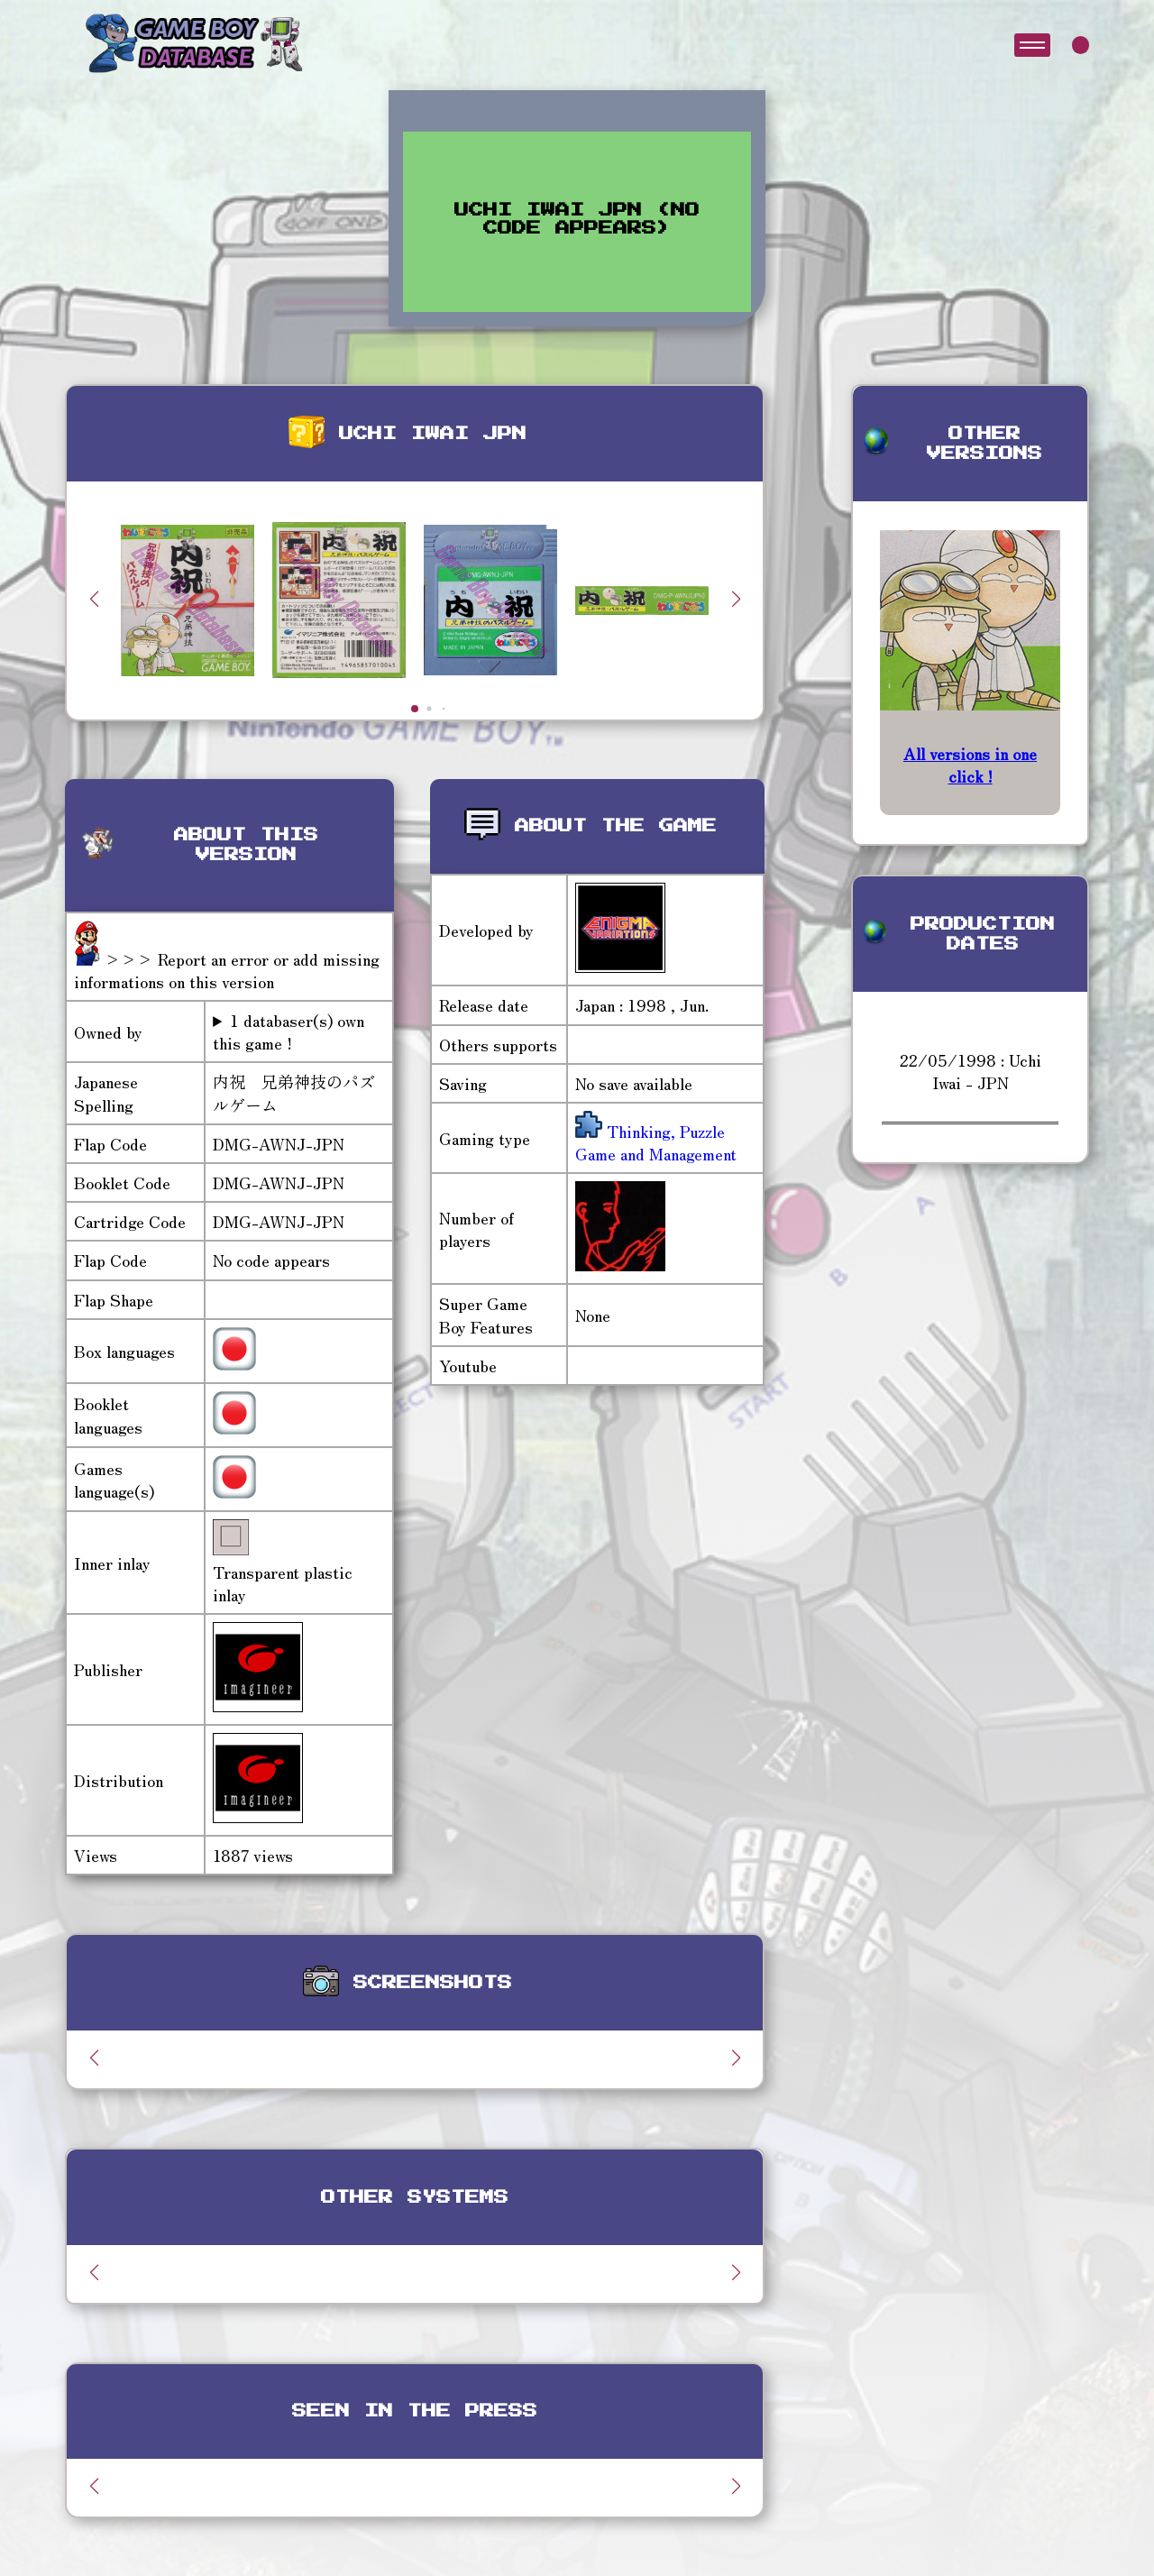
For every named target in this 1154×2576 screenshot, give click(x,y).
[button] (736, 599)
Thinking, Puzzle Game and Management (656, 1142)
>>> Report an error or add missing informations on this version (227, 970)
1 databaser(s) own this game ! (288, 1031)
